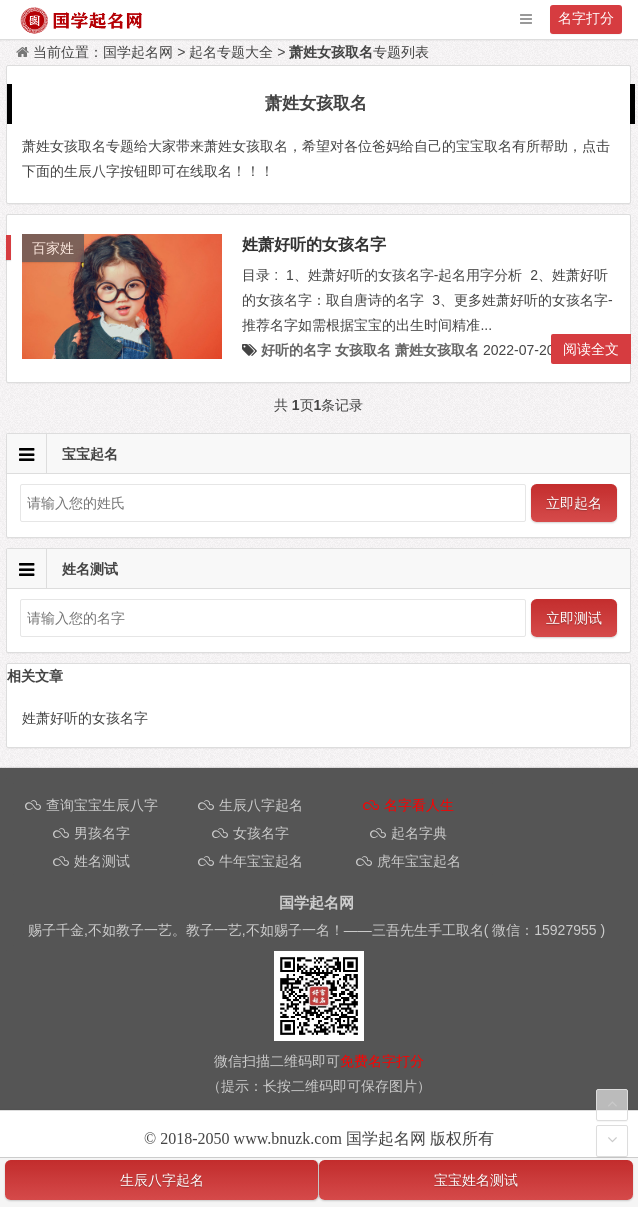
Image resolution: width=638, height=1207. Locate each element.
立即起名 (574, 503)
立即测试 (574, 618)
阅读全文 (591, 349)
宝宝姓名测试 (476, 1180)
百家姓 (53, 248)
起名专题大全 (231, 52)
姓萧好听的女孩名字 (314, 244)
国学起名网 (138, 52)
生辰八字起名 (162, 1180)
